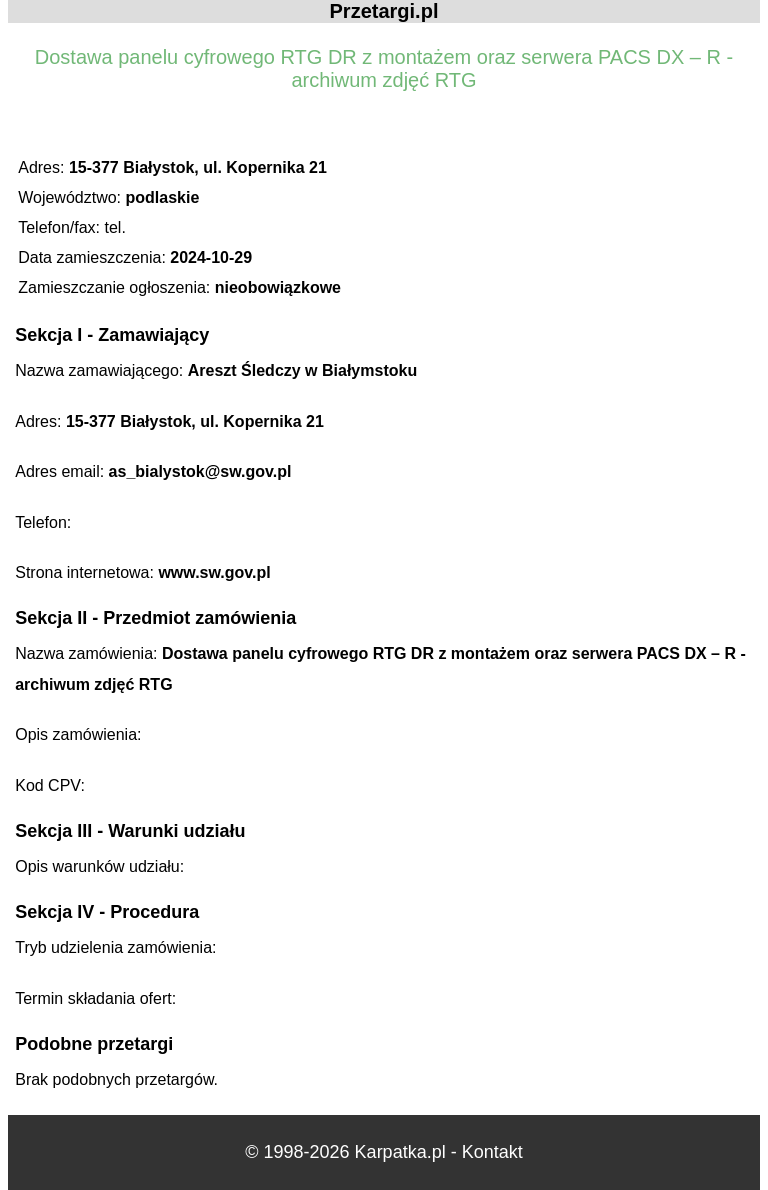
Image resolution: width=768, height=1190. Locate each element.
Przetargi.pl (384, 11)
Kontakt (492, 1152)
